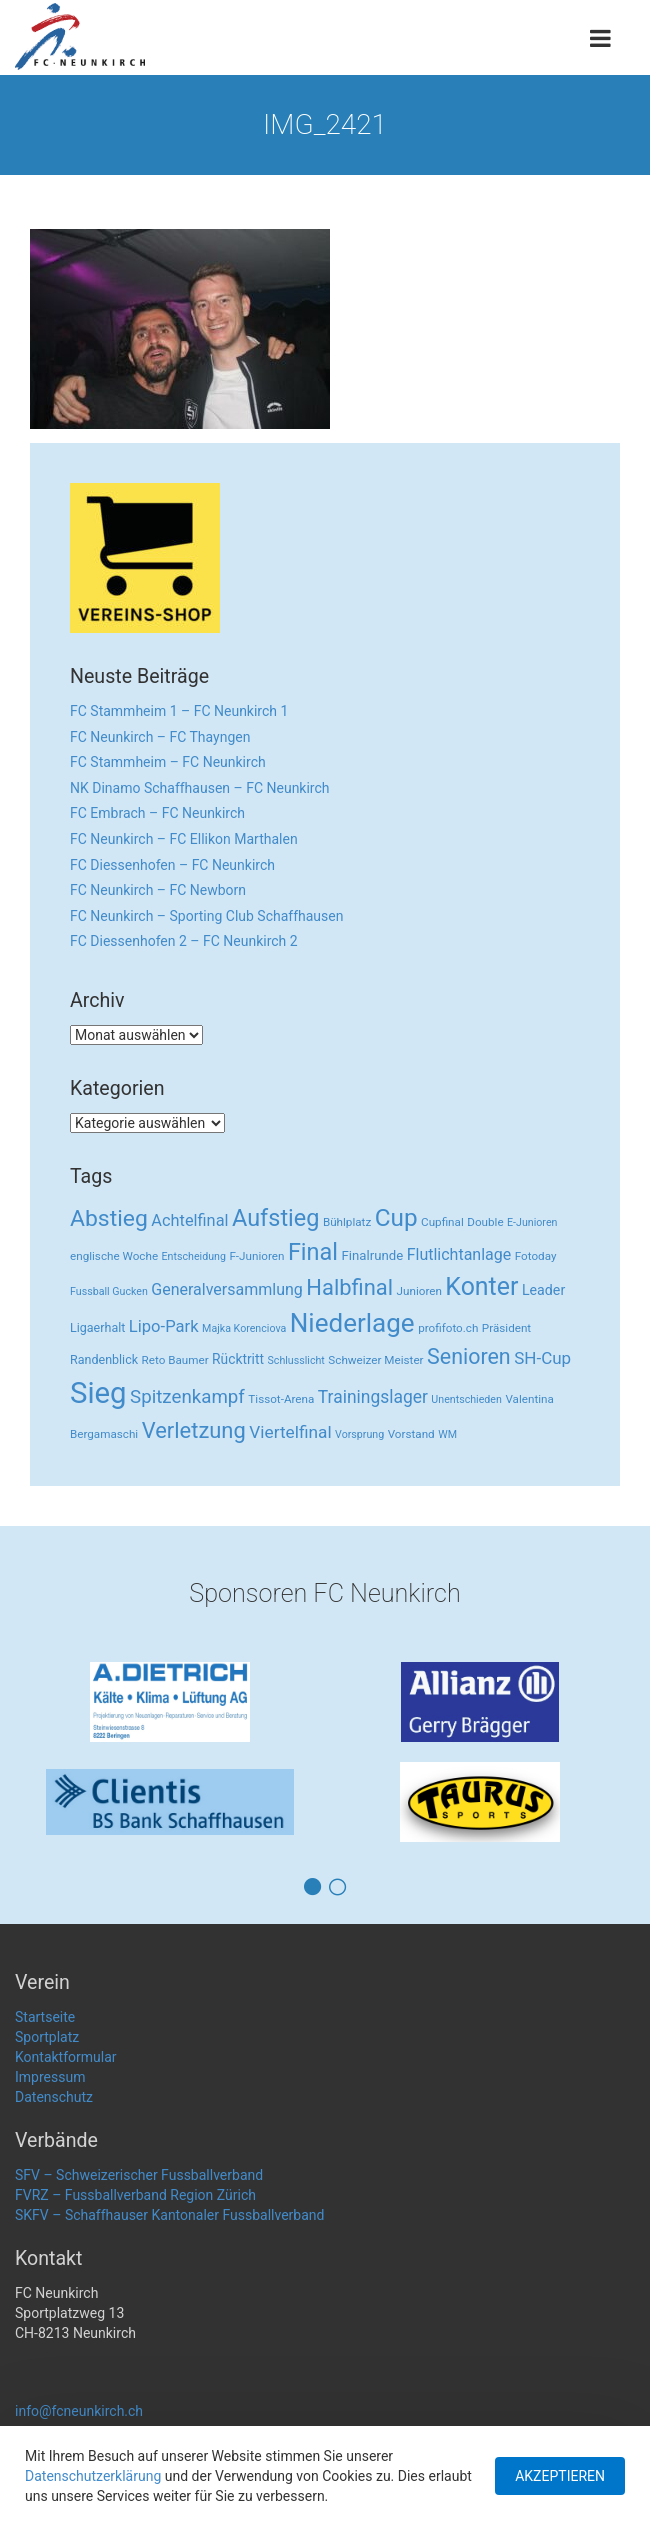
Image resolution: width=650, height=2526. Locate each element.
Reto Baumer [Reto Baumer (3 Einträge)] (175, 1360)
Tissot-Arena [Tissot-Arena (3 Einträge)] (281, 1399)
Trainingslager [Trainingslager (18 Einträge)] (373, 1397)
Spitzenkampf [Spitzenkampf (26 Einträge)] (187, 1397)
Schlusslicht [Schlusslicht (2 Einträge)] (296, 1360)
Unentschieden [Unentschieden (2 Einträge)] (466, 1399)
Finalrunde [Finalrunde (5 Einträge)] (373, 1255)
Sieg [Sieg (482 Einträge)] (98, 1393)
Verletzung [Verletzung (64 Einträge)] (194, 1430)
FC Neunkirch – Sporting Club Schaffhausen (206, 916)
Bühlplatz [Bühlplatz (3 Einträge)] (347, 1222)
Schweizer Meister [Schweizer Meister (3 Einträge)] (375, 1360)
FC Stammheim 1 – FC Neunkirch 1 (179, 711)
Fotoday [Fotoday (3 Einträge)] (536, 1256)
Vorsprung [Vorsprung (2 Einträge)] (359, 1434)
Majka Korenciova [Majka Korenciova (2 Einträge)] (244, 1328)
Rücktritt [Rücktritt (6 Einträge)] (238, 1359)
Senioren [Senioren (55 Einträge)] (469, 1356)
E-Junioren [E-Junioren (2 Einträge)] (532, 1222)
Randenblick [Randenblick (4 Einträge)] (104, 1359)
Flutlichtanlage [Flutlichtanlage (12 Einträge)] (459, 1254)
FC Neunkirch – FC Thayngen (160, 737)
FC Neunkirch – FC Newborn (158, 890)
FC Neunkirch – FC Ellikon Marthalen (184, 839)
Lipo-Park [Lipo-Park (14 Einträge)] (164, 1326)
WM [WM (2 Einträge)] (447, 1434)
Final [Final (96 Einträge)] (313, 1252)
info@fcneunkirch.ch (79, 2411)
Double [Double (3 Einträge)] (485, 1222)
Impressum (50, 2077)
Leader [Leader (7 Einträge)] (543, 1290)
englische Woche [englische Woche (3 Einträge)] (114, 1256)
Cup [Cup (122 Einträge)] (396, 1217)
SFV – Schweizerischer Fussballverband (139, 2175)
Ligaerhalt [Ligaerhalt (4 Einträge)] (97, 1327)
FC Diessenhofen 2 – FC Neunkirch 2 (184, 941)
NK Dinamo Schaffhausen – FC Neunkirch (200, 788)
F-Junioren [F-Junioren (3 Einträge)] (256, 1256)
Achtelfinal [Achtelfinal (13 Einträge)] (189, 1220)
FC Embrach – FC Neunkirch (157, 813)
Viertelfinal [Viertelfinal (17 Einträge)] (290, 1432)
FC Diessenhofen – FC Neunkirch (172, 865)
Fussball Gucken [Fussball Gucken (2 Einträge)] (109, 1291)
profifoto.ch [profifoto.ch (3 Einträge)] (448, 1328)
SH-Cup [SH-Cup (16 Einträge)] (542, 1358)
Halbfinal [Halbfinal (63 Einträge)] (349, 1287)
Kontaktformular (66, 2057)
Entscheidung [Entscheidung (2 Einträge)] (194, 1256)
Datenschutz (54, 2097)
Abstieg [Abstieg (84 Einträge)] (109, 1218)
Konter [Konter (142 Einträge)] (481, 1286)
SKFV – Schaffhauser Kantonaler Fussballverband (169, 2215)
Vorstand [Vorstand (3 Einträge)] (411, 1434)
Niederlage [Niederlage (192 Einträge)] (352, 1323)
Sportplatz (47, 2037)
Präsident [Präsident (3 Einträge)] (506, 1328)
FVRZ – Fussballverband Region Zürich (135, 2195)
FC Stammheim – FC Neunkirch (168, 762)
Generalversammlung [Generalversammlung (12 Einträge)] (227, 1289)
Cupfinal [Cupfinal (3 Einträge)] (442, 1222)
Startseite (45, 2017)
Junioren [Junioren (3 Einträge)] (419, 1291)
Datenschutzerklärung (93, 2476)
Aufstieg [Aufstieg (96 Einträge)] (275, 1218)
